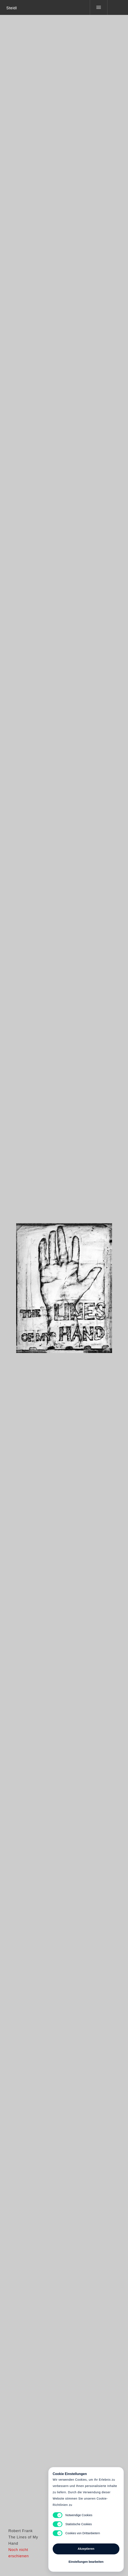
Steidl (11, 8)
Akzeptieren (86, 2548)
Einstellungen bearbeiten (86, 2561)
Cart (64, 1285)
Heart (48, 1285)
